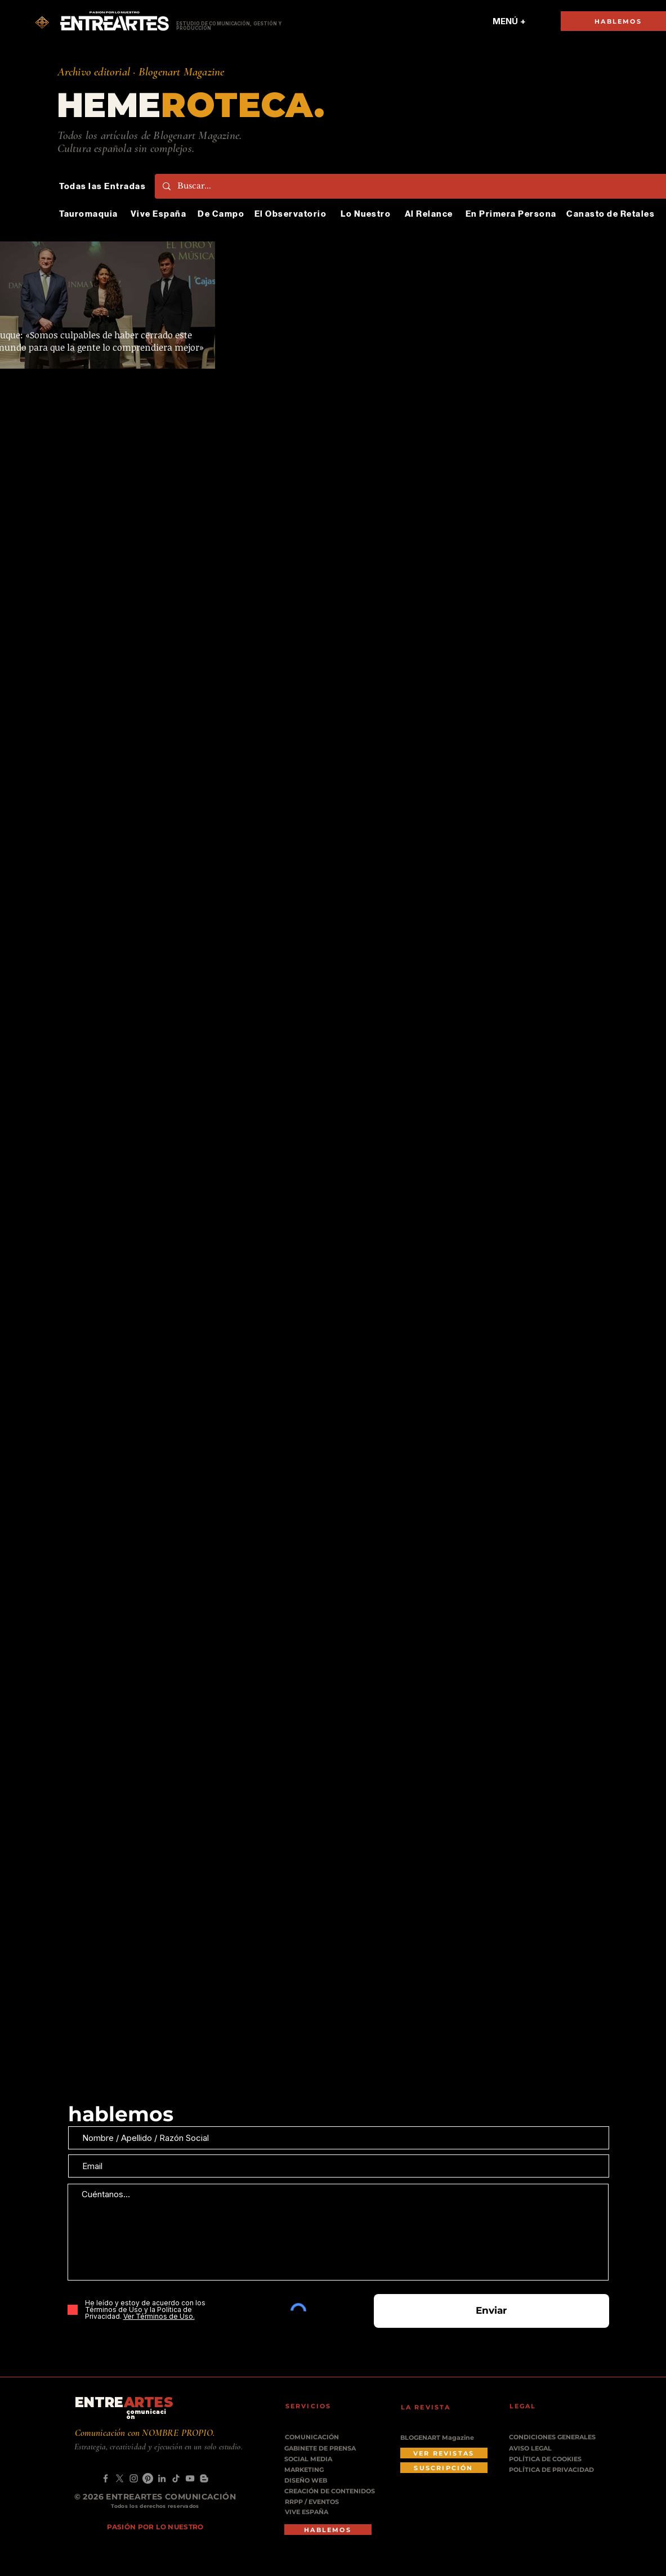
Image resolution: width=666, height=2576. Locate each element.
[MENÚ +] (509, 21)
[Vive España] (160, 213)
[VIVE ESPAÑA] (315, 2512)
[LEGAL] (542, 2406)
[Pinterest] (147, 2478)
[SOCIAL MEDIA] (321, 2459)
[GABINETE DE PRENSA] (324, 2448)
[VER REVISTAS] (444, 2453)
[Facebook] (105, 2478)
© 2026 (90, 2497)
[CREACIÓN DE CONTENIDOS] (334, 2491)
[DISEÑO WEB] (311, 2480)
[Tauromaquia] (90, 213)
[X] (119, 2478)
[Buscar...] (414, 186)
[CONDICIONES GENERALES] (552, 2437)
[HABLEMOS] (328, 2529)
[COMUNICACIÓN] (315, 2437)
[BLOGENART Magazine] (444, 2438)
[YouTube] (190, 2478)
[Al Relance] (430, 213)
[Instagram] (133, 2478)
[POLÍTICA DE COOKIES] (552, 2459)
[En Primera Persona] (512, 213)
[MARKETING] (315, 2470)
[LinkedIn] (162, 2478)
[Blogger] (204, 2478)
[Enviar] (491, 2311)
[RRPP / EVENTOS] (315, 2502)
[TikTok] (176, 2478)
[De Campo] (222, 213)
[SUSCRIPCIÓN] (444, 2467)
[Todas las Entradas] (103, 186)
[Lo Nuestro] (367, 213)
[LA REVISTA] (433, 2407)
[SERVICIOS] (318, 2406)
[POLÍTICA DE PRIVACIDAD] (552, 2470)
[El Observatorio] (292, 213)
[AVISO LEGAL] (552, 2448)
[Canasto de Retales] (611, 213)
